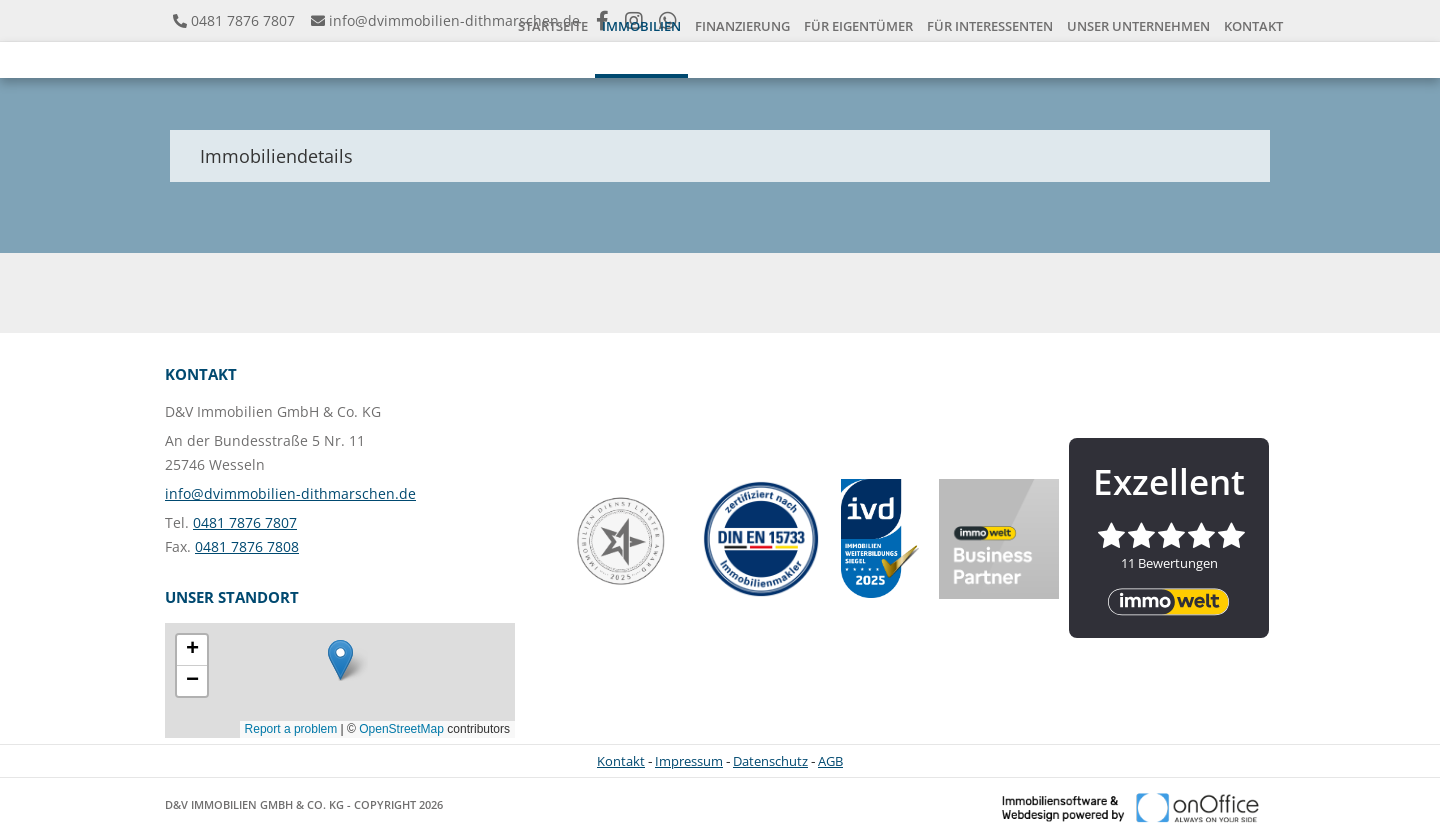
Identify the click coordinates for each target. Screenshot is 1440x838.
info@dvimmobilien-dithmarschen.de (454, 20)
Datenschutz (770, 761)
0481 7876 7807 (243, 20)
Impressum (689, 761)
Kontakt (621, 761)
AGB (830, 761)
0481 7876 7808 (247, 546)
